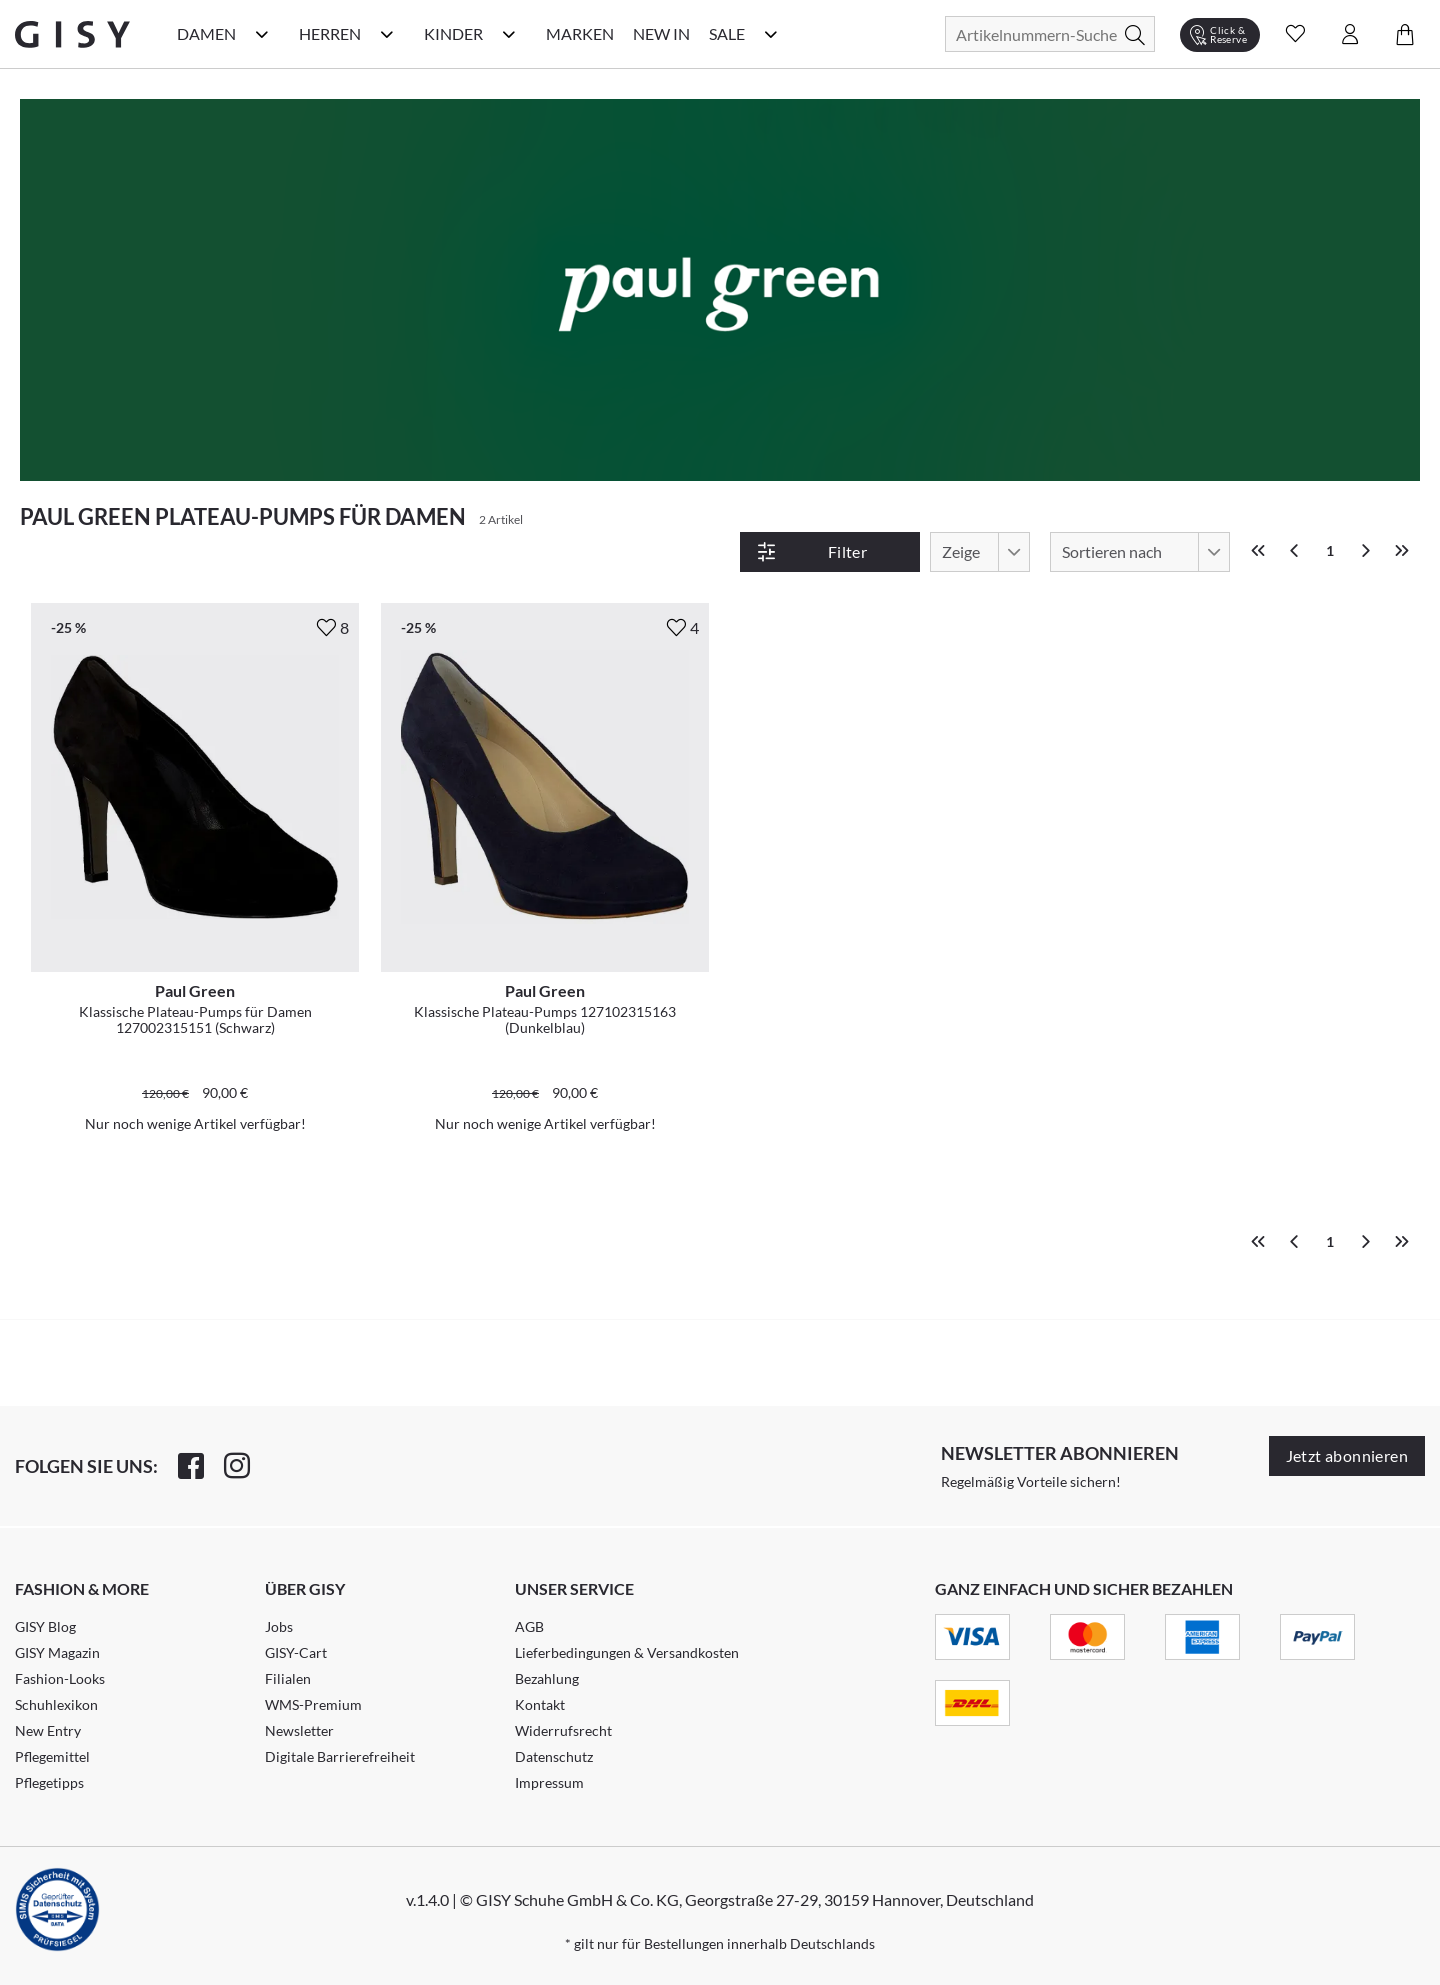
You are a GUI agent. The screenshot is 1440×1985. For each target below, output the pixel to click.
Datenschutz (554, 1756)
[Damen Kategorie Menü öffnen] (262, 34)
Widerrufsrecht (563, 1730)
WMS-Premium (313, 1704)
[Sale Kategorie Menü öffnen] (771, 34)
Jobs (279, 1626)
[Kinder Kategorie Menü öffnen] (509, 34)
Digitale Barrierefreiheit (340, 1756)
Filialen (288, 1678)
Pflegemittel (52, 1756)
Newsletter (299, 1730)
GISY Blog (45, 1626)
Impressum (549, 1782)
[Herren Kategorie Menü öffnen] (387, 34)
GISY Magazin (57, 1652)
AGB (529, 1626)
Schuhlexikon (56, 1704)
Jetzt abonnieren (1347, 1455)
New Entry (48, 1730)
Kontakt (540, 1704)
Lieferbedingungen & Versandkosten (627, 1652)
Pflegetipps (49, 1782)
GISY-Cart (296, 1652)
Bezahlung (547, 1678)
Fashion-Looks (60, 1678)
